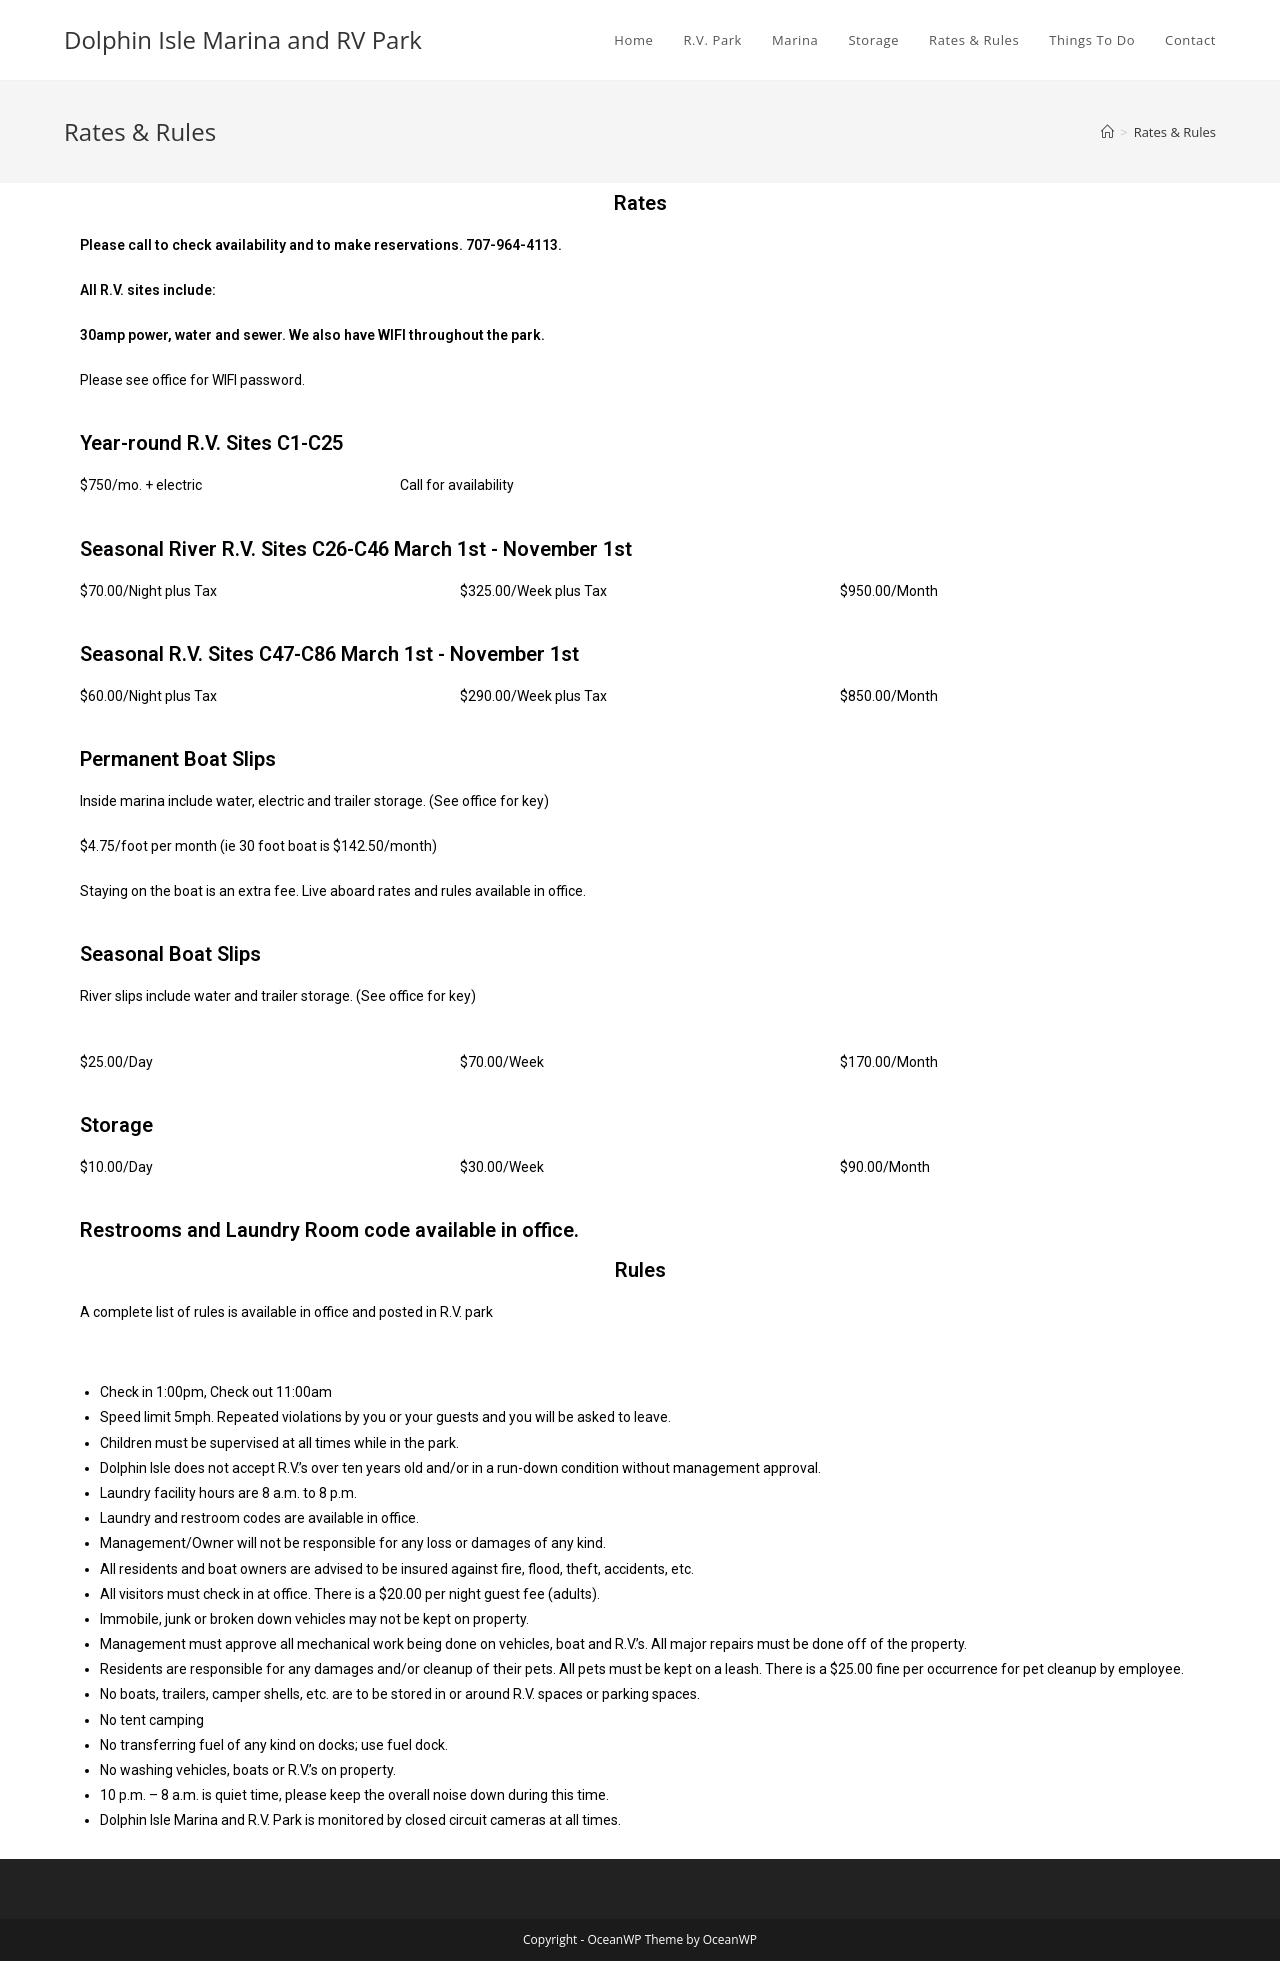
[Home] (1107, 132)
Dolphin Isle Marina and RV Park (243, 39)
